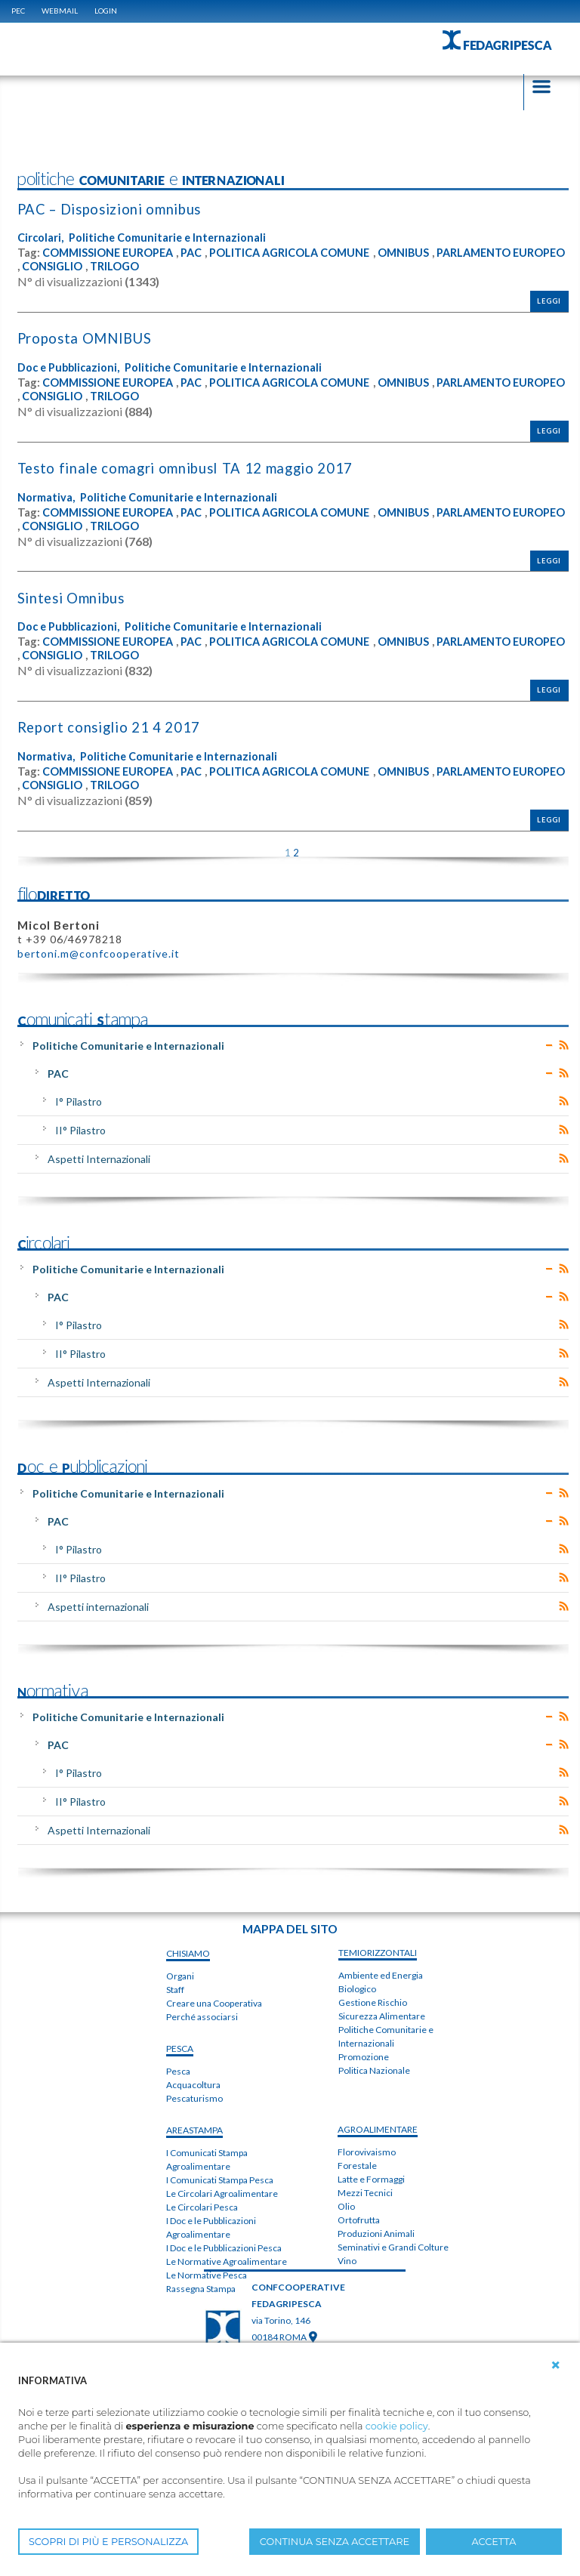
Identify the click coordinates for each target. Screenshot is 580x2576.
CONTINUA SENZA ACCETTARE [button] (334, 2541)
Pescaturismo (194, 2096)
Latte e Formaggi (371, 2178)
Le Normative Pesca (206, 2273)
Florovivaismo (367, 2151)
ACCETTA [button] (494, 2541)
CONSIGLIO (189, 267)
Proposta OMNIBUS (86, 338)
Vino (347, 2260)
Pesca (178, 2069)
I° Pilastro (78, 1100)
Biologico (357, 1988)
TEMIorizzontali (377, 1951)
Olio (346, 2205)
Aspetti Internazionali (99, 1158)
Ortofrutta (359, 2219)
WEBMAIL (60, 10)
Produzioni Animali (376, 2232)
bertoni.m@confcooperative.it (98, 952)
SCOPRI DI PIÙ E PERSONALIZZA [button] (108, 2541)
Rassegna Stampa (201, 2287)
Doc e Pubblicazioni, (70, 367)
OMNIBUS (414, 253)
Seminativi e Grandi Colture (393, 2246)
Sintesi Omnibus (72, 597)
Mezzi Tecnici (365, 2192)
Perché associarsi (202, 2015)
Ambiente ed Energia (380, 1974)
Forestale (357, 2164)
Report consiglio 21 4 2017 (109, 727)
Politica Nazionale (374, 2069)
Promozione (363, 2056)
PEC (18, 10)
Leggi (549, 302)
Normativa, (46, 496)
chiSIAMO (188, 1951)
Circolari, (40, 238)
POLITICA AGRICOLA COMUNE (298, 253)
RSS (564, 1044)
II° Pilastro (80, 1129)
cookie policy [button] (397, 2426)
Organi (180, 1974)
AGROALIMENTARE (378, 2128)
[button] (556, 2365)
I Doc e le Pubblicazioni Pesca (224, 2246)
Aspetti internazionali (98, 1605)
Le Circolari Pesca (202, 2205)
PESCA (179, 2047)
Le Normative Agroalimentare (226, 2260)
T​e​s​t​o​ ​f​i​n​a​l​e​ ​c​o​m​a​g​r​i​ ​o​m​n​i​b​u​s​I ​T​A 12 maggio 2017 (188, 468)
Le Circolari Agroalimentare (222, 2192)
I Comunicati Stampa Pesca (219, 2178)
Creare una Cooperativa (214, 2001)
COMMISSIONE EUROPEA (109, 253)
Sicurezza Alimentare (381, 2015)
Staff (175, 1988)
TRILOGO (253, 267)
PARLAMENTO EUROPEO (84, 267)
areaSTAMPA (194, 2128)
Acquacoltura (193, 2083)
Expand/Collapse (549, 1044)
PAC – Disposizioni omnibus (111, 209)
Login (105, 10)
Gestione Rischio (372, 2001)
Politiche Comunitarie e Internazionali (169, 238)
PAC (196, 253)
